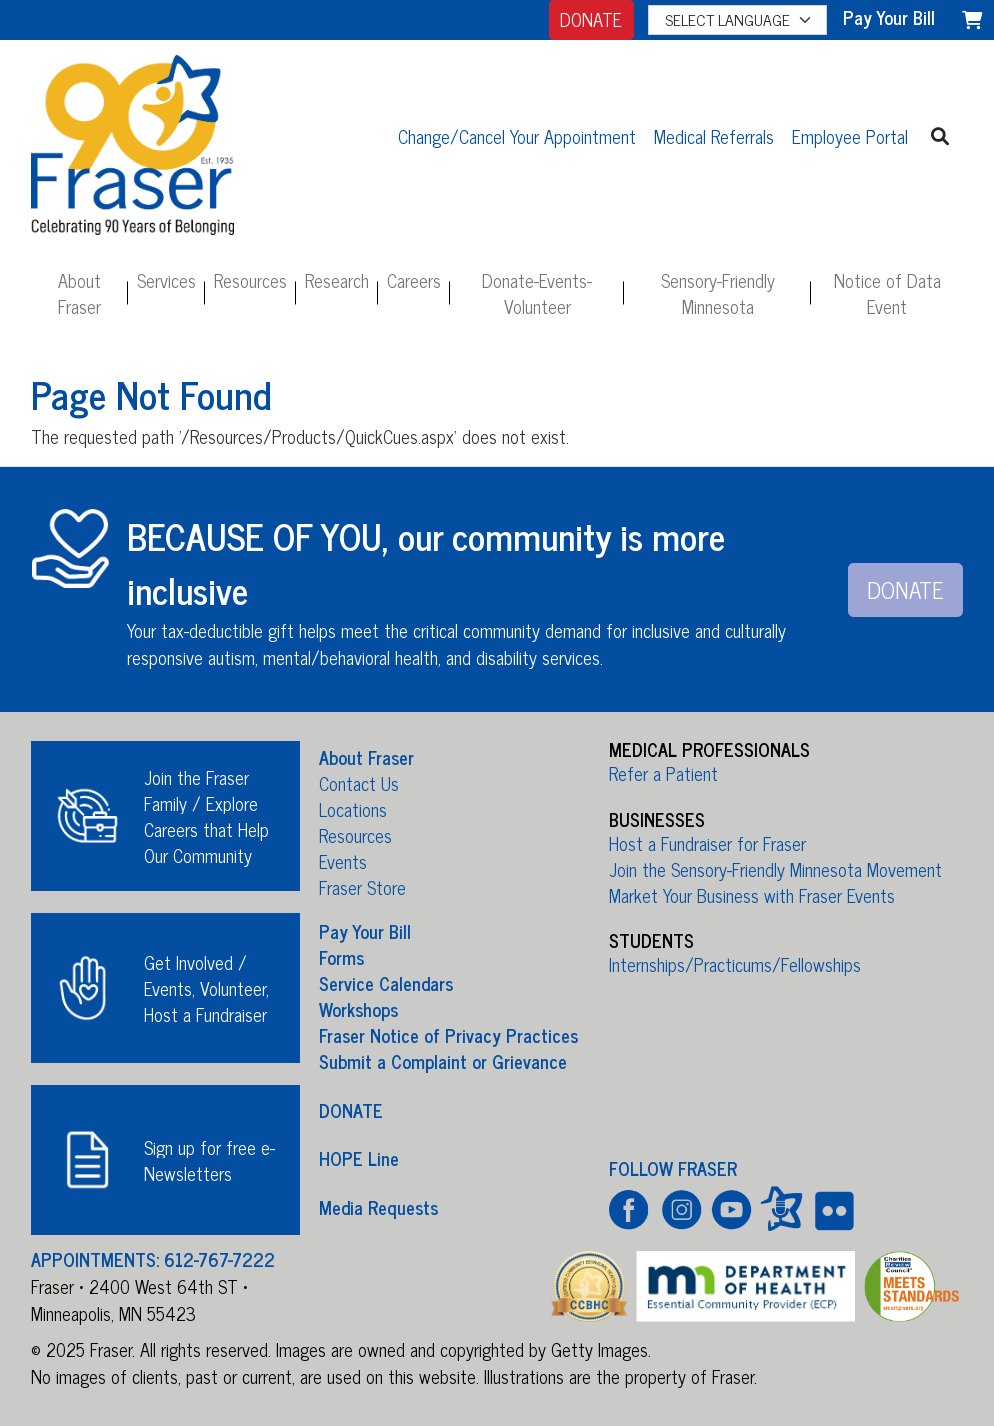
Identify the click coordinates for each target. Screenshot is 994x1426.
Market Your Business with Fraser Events (752, 895)
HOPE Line (359, 1158)
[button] (940, 135)
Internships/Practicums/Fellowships (735, 964)
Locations (353, 809)
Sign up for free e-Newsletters (209, 1160)
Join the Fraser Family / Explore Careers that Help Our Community (206, 816)
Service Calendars (386, 983)
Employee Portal (850, 136)
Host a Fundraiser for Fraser (707, 843)
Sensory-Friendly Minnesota (718, 293)
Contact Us (359, 783)
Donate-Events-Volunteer (537, 293)
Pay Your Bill (365, 931)
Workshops (358, 1009)
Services (166, 280)
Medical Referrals (714, 136)
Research (337, 280)
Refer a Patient (663, 773)
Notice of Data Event (887, 293)
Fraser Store (362, 887)
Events (343, 861)
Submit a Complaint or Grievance (443, 1061)
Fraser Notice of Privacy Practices (448, 1035)
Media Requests (378, 1206)
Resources (250, 280)
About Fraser (79, 293)
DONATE (591, 19)
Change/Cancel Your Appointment (517, 136)
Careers (414, 280)
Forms (341, 957)
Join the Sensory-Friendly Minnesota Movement (775, 869)
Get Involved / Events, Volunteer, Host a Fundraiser (206, 988)
